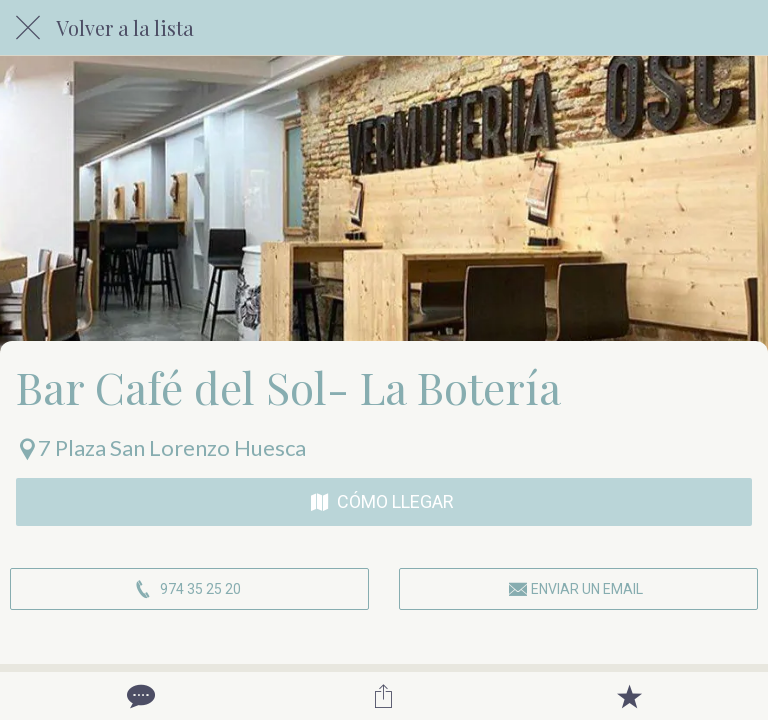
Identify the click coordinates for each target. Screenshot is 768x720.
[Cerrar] (28, 28)
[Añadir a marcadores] (629, 696)
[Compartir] (384, 696)
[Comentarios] (139, 696)
